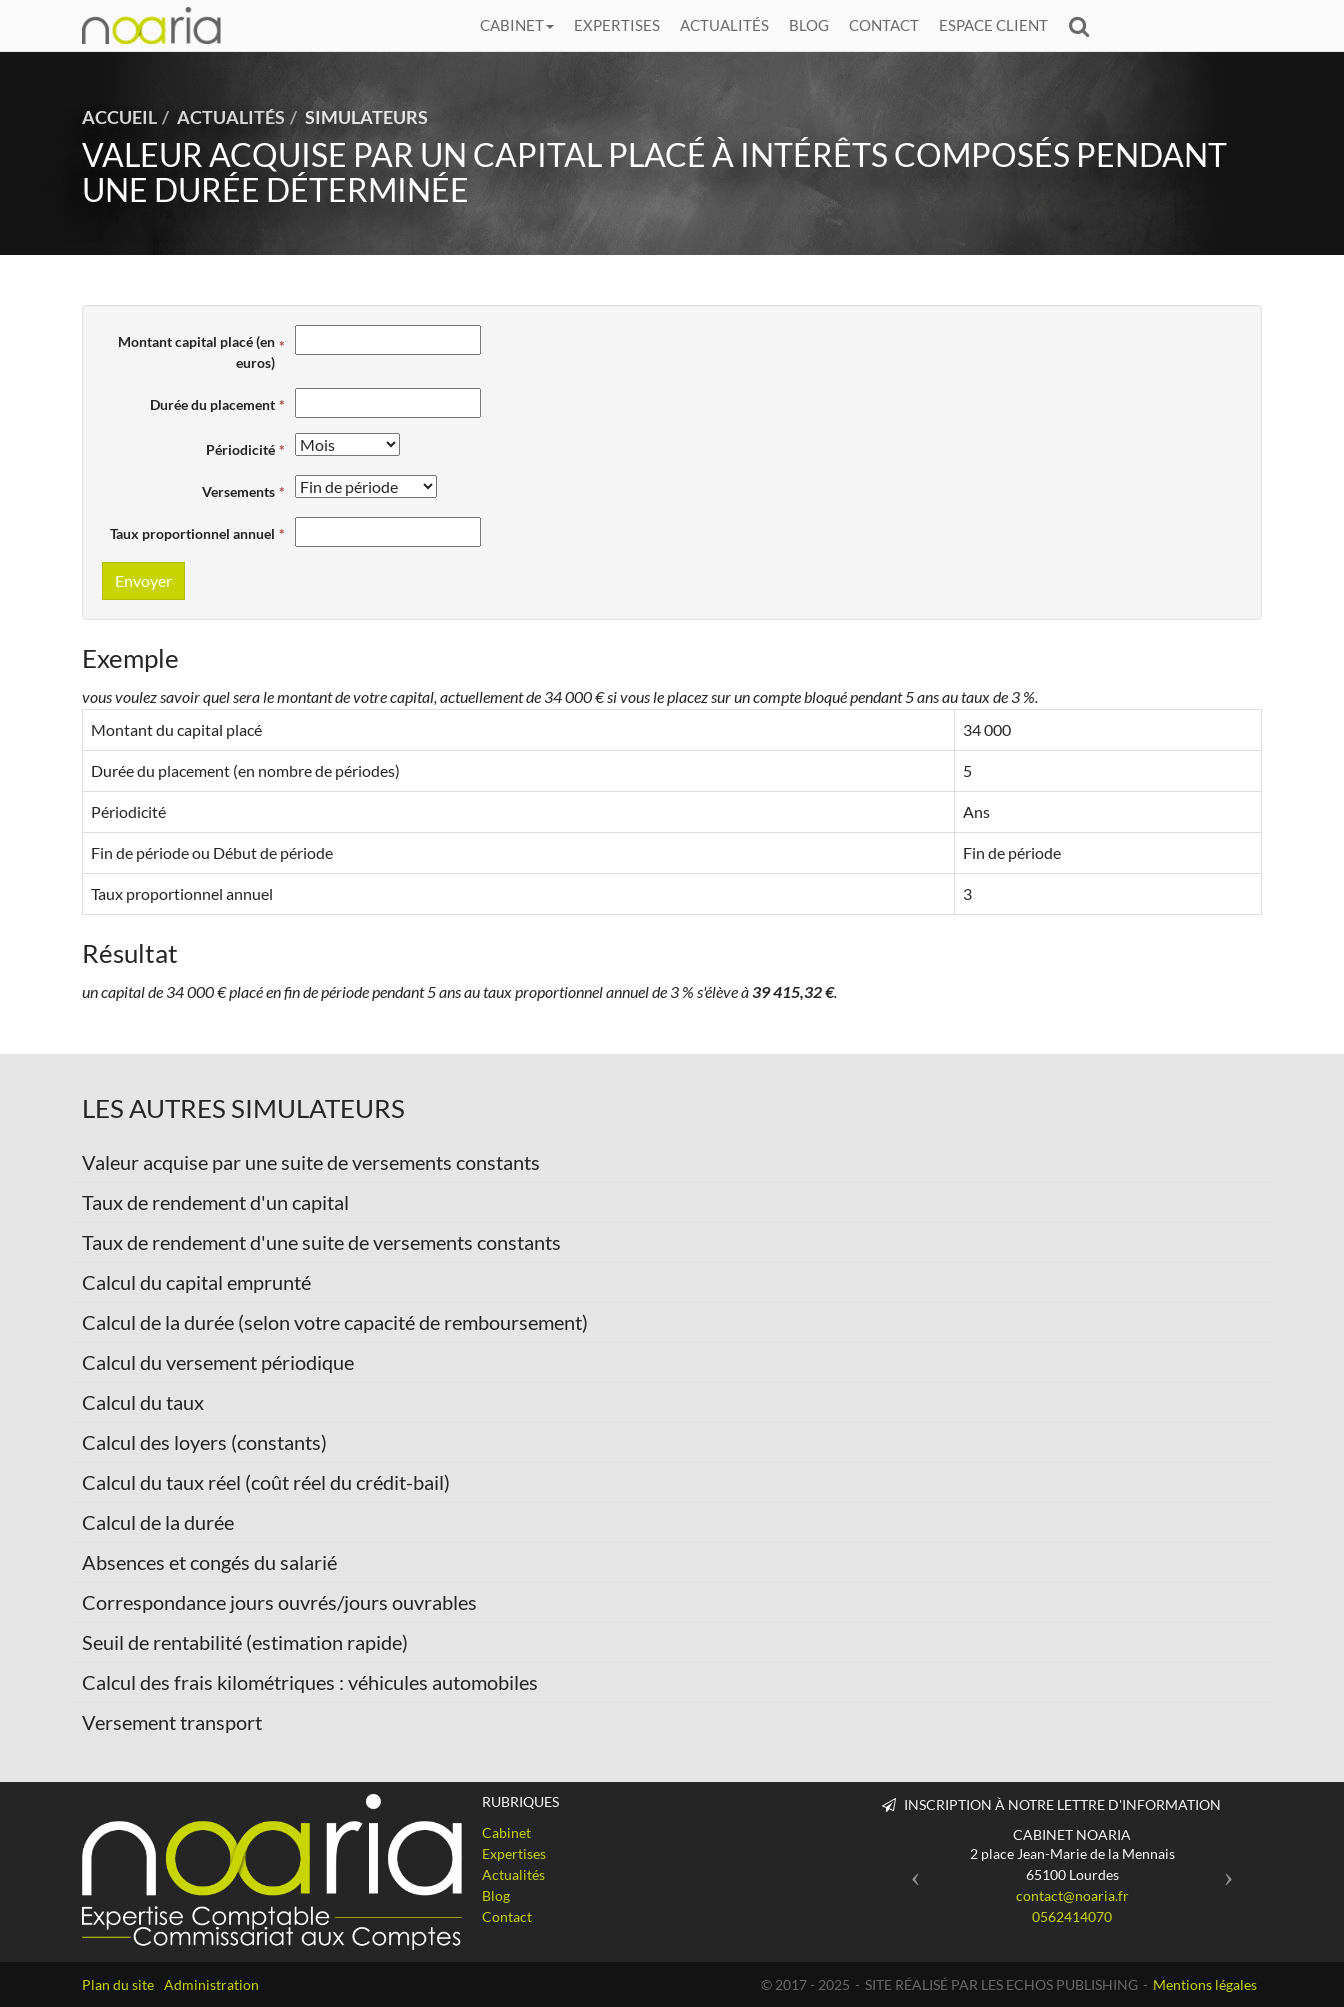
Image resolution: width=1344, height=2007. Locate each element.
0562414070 (1072, 1916)
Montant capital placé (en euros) (196, 352)
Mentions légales (1205, 1984)
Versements (238, 491)
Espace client (993, 25)
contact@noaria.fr (1072, 1895)
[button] (910, 1870)
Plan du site (118, 1984)
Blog (809, 25)
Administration (211, 1984)
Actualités (724, 25)
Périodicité (240, 449)
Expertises (617, 25)
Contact (884, 25)
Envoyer (143, 580)
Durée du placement (212, 404)
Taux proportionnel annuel (192, 533)
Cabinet (517, 25)
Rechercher (1084, 25)
